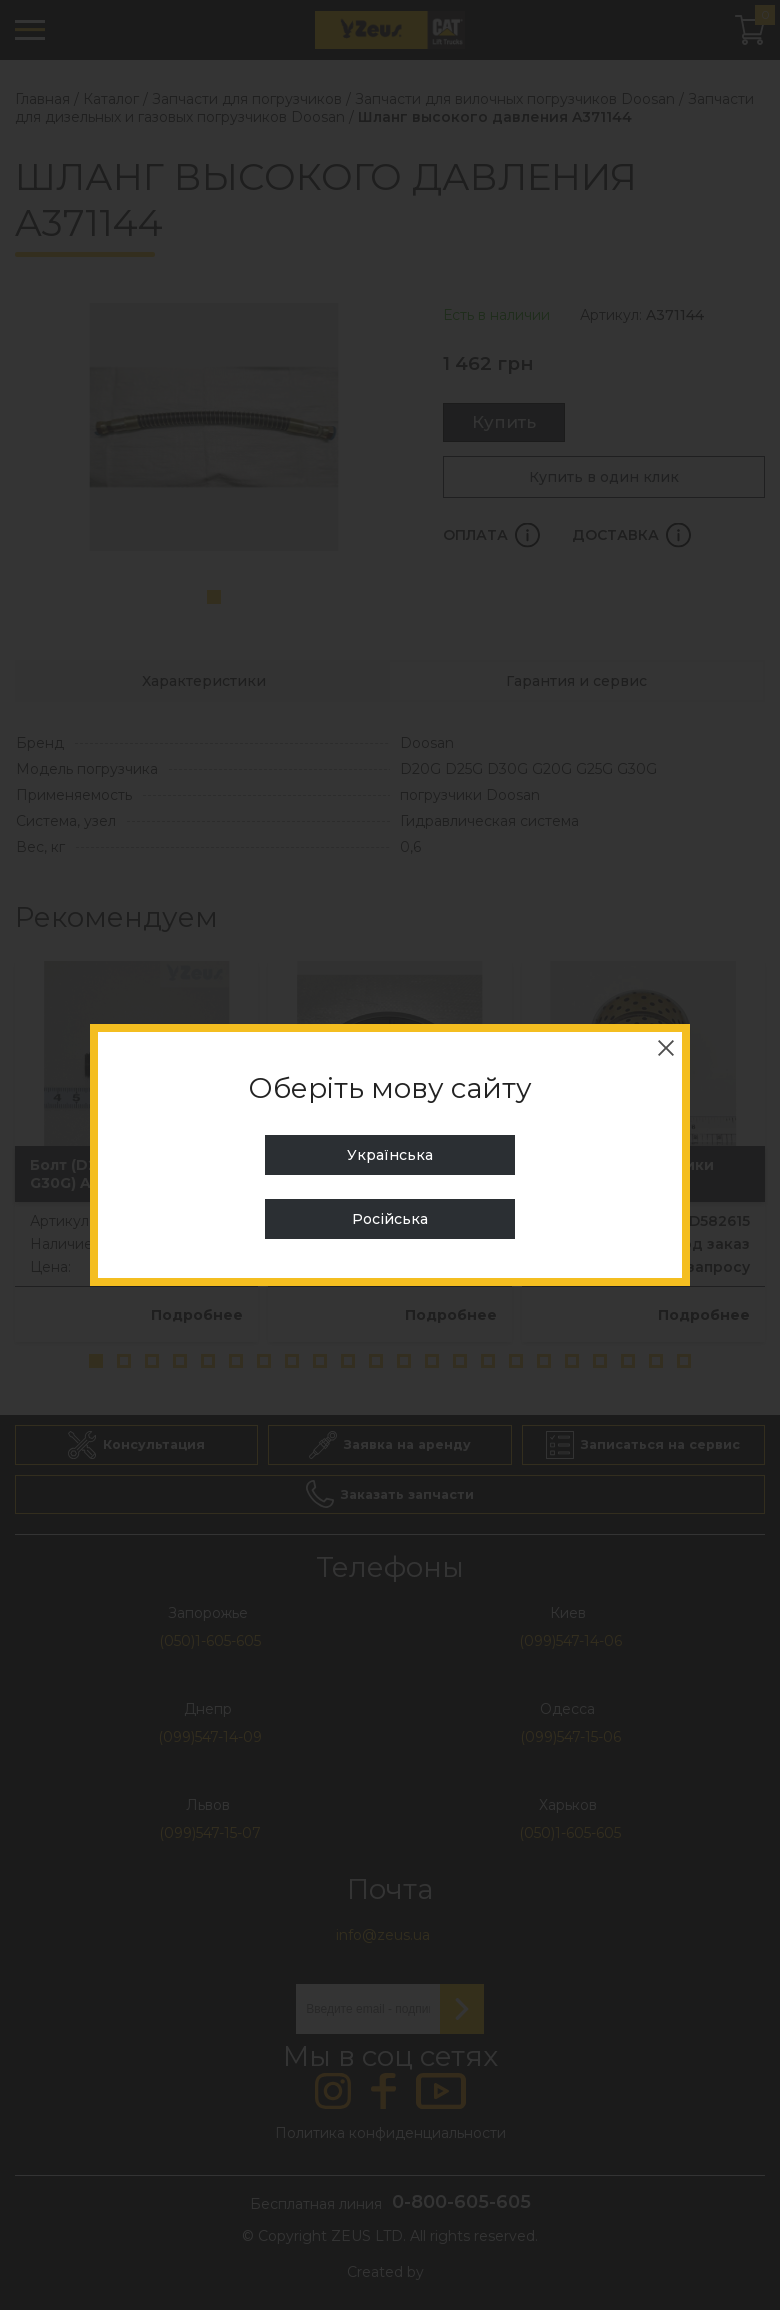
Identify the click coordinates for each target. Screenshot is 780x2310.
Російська (390, 1219)
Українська (390, 1155)
